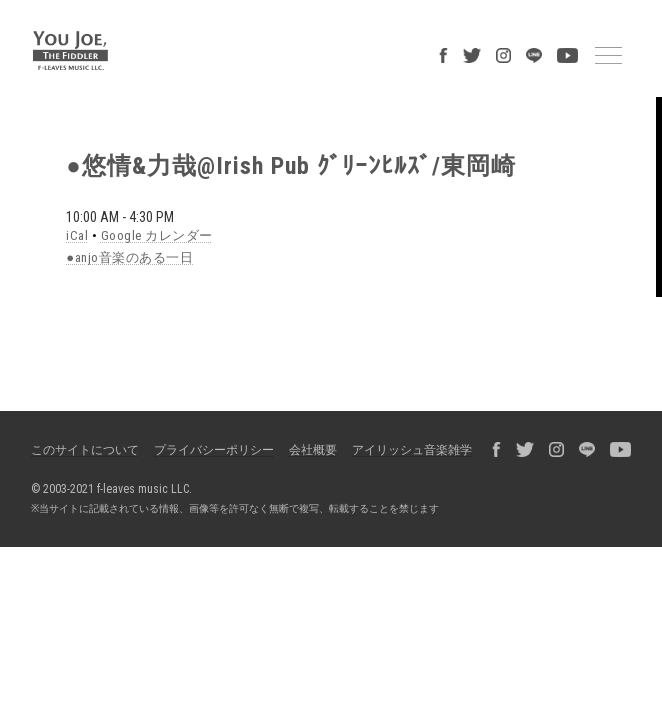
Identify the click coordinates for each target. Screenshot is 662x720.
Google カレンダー (157, 235)
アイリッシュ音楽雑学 (412, 450)
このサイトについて (85, 450)
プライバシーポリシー (214, 450)
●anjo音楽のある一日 (129, 257)
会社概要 (313, 450)
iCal (77, 235)
